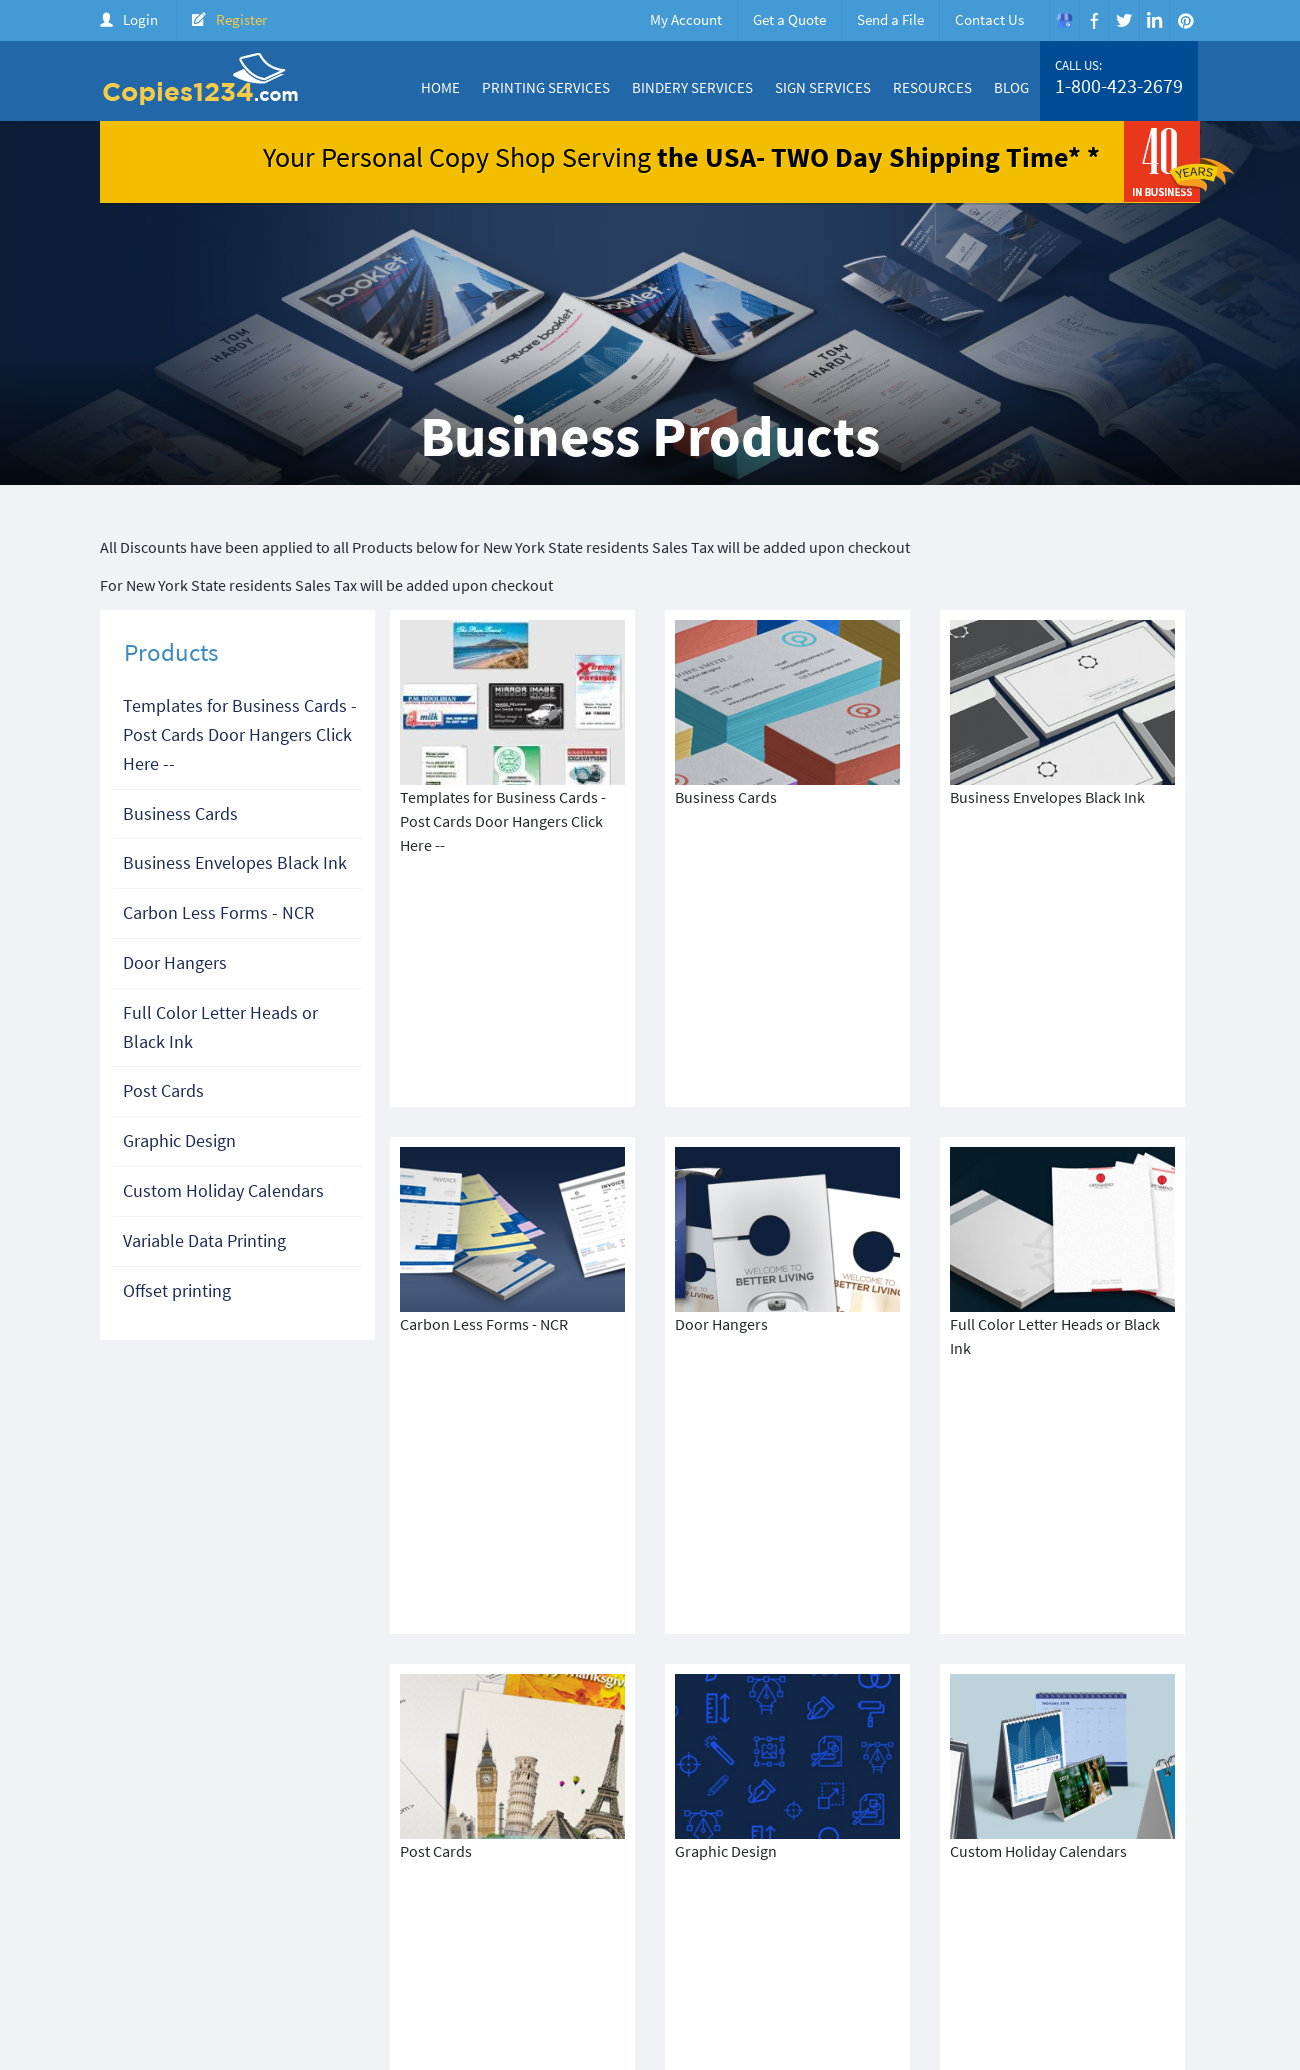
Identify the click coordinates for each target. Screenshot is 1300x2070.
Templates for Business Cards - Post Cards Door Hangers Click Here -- (240, 734)
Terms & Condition (460, 1950)
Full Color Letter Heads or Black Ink (220, 1027)
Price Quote (951, 1933)
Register (241, 19)
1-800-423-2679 (1119, 86)
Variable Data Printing (204, 1240)
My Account (686, 19)
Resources (932, 87)
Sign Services (823, 87)
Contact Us (989, 19)
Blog (1011, 87)
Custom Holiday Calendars (223, 1190)
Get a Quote (789, 19)
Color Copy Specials (763, 1933)
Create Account (1052, 1933)
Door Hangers (175, 962)
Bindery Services (692, 87)
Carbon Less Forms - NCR (218, 912)
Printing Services (546, 87)
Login (140, 19)
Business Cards (180, 813)
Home (440, 87)
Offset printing (177, 1290)
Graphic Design (179, 1140)
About (665, 1933)
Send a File (890, 19)
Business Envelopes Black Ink (235, 862)
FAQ (1180, 1933)
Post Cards (163, 1090)
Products (870, 1933)
